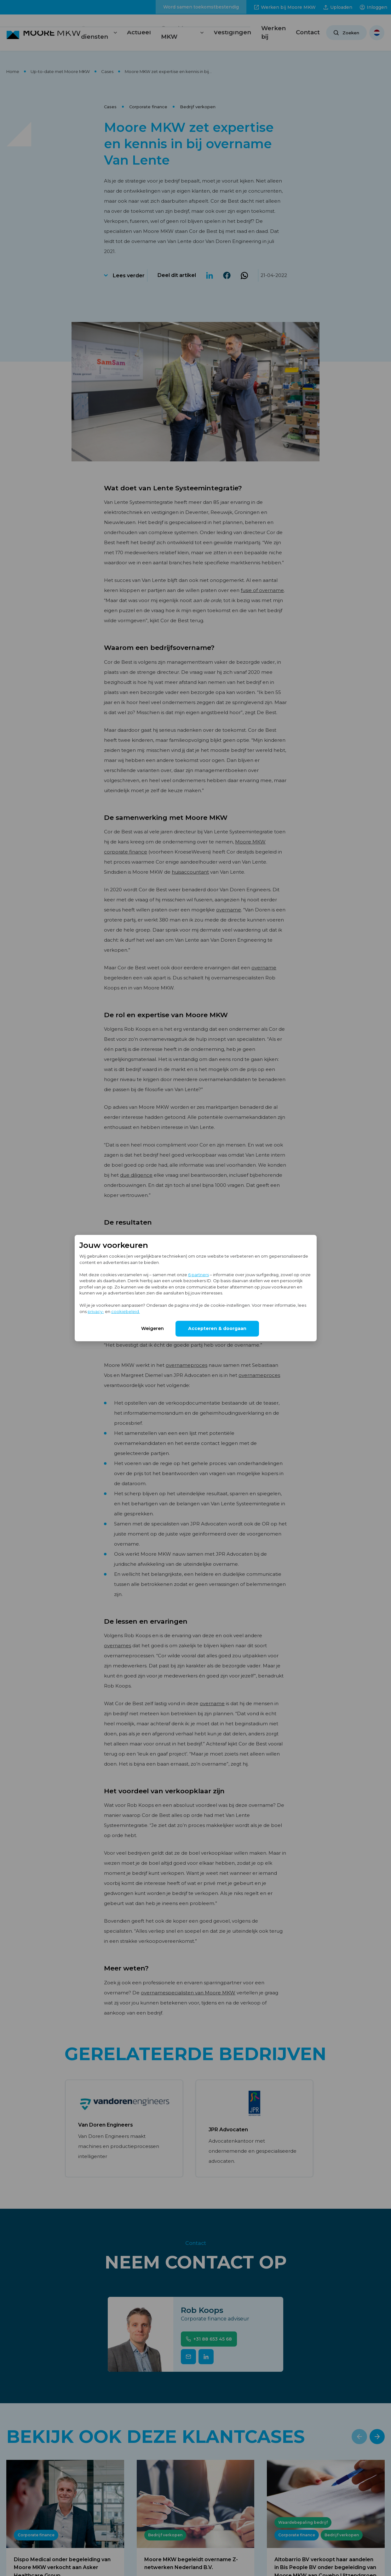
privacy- (96, 1311)
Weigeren (152, 1328)
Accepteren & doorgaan (217, 1328)
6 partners (198, 1274)
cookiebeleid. (125, 1311)
